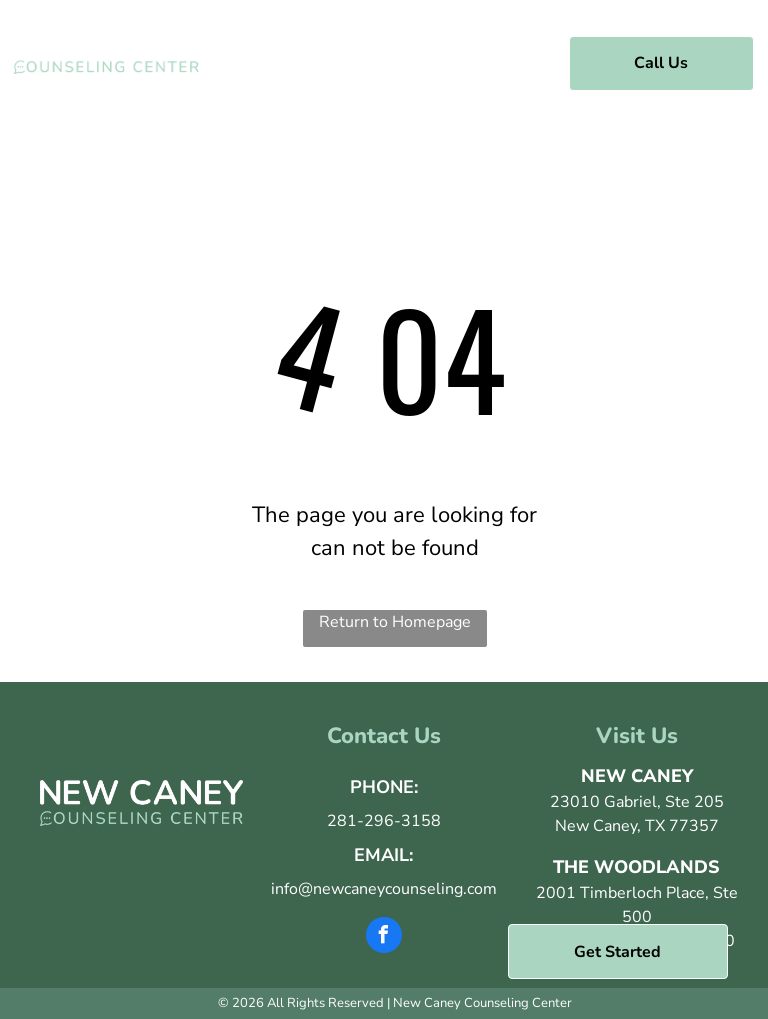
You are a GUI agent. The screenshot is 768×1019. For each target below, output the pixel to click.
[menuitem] (331, 61)
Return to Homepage (395, 622)
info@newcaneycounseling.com (384, 889)
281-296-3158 (384, 821)
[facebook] (384, 937)
